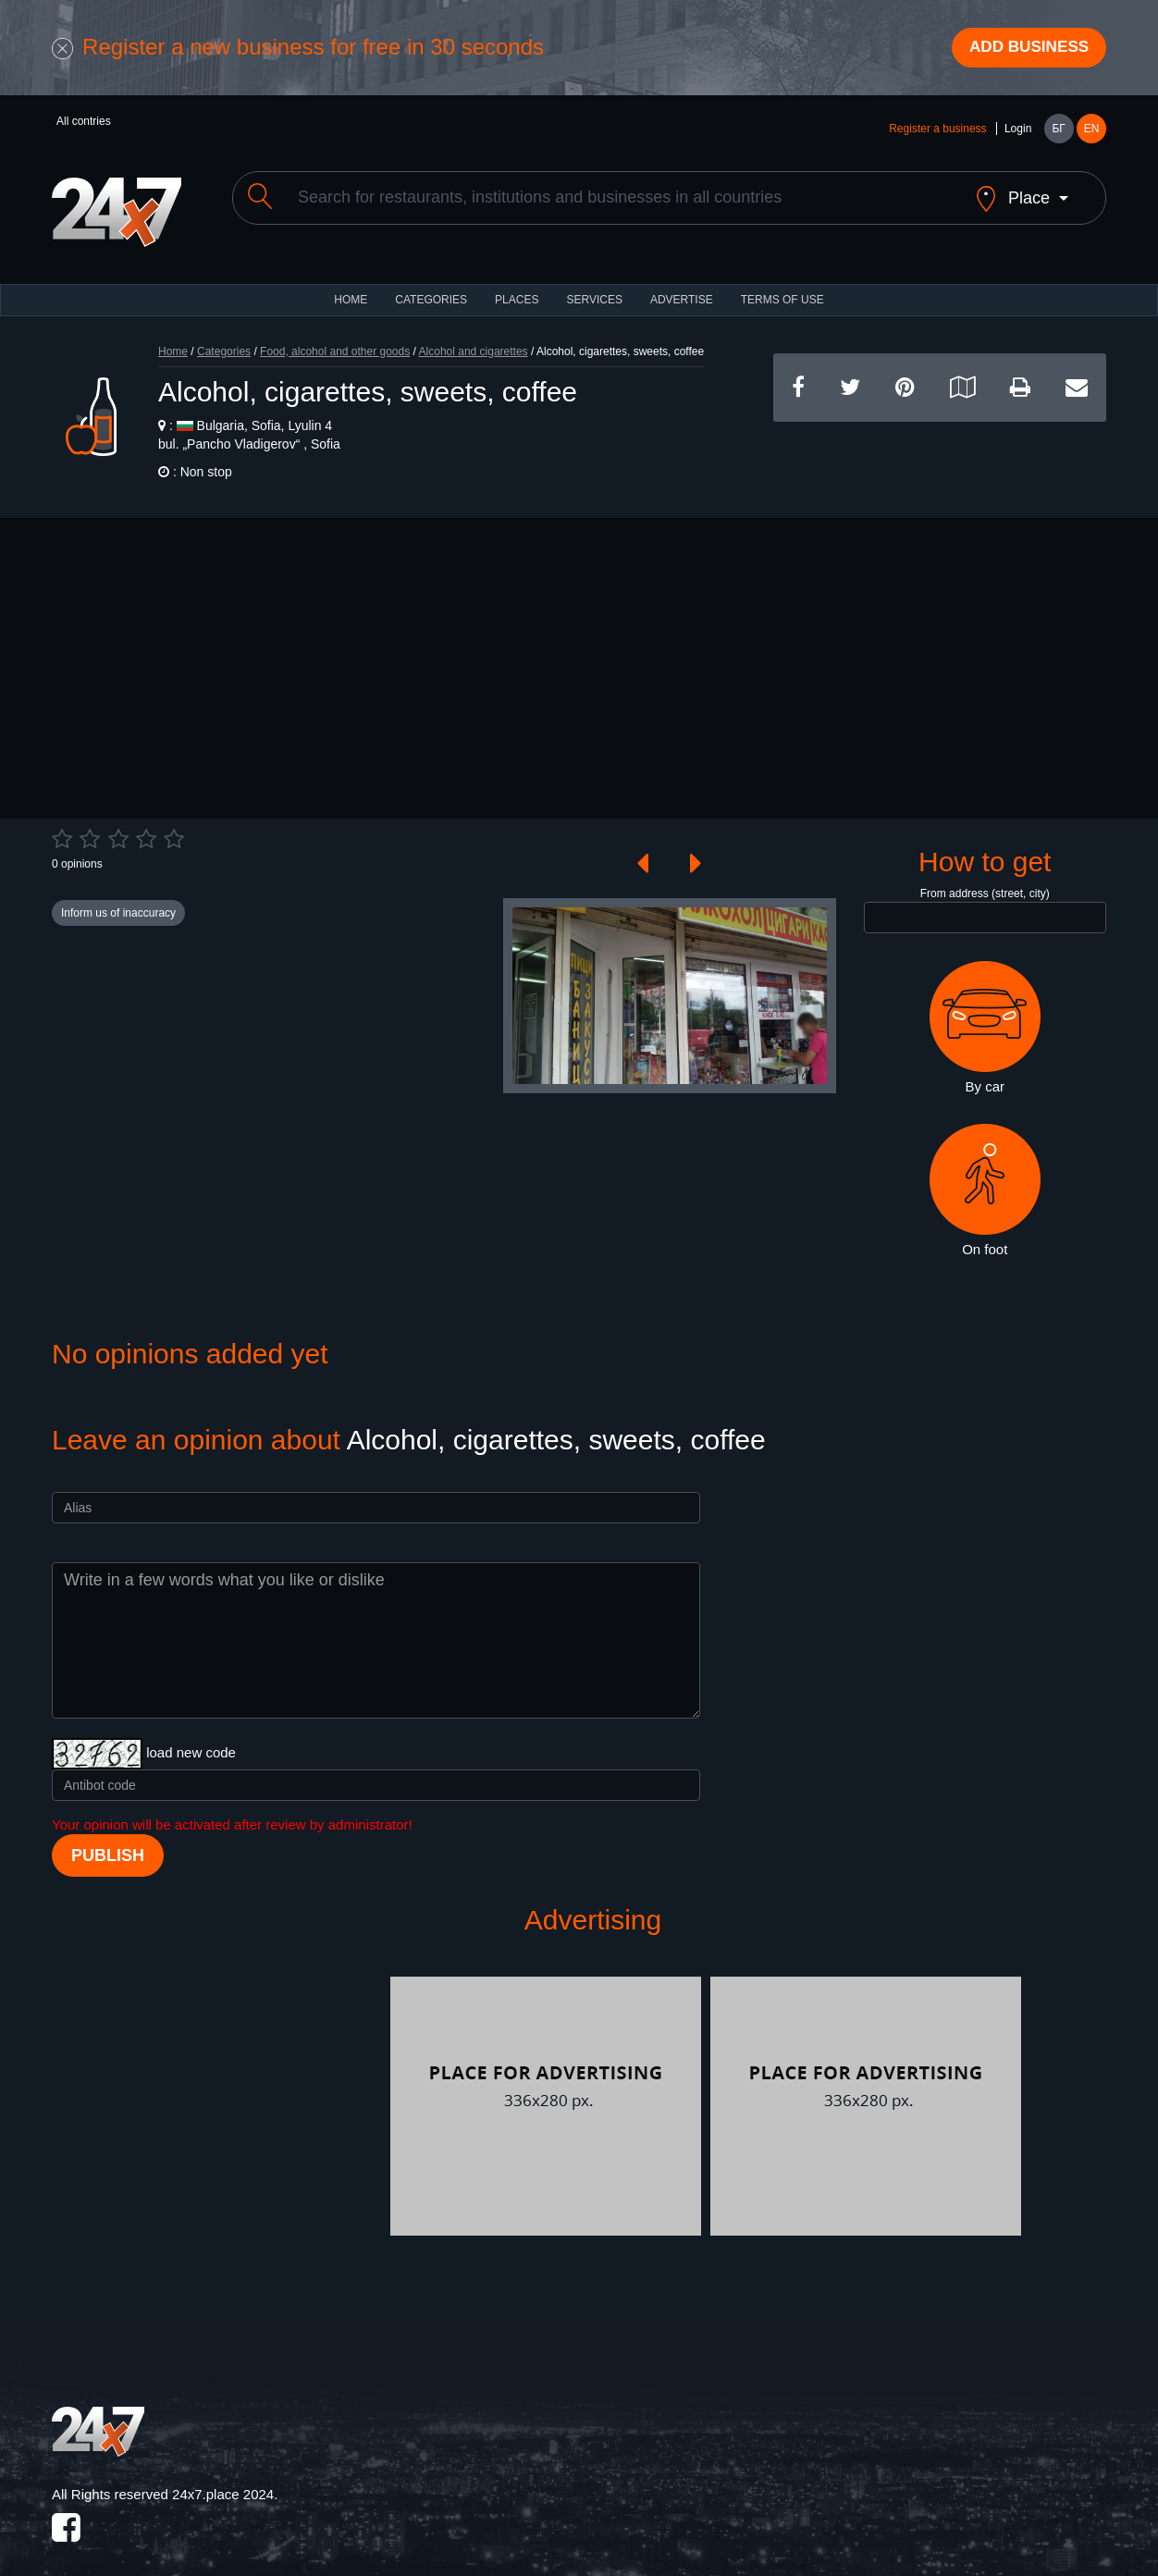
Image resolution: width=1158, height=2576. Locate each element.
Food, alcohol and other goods (335, 338)
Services (594, 286)
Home (173, 338)
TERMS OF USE (782, 286)
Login (1017, 131)
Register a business (937, 131)
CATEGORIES (431, 286)
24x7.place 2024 (223, 2481)
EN (1092, 131)
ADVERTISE (681, 286)
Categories (224, 338)
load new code (191, 1739)
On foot (985, 1177)
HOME (350, 286)
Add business (1024, 49)
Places (516, 286)
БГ (1058, 131)
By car (985, 1014)
